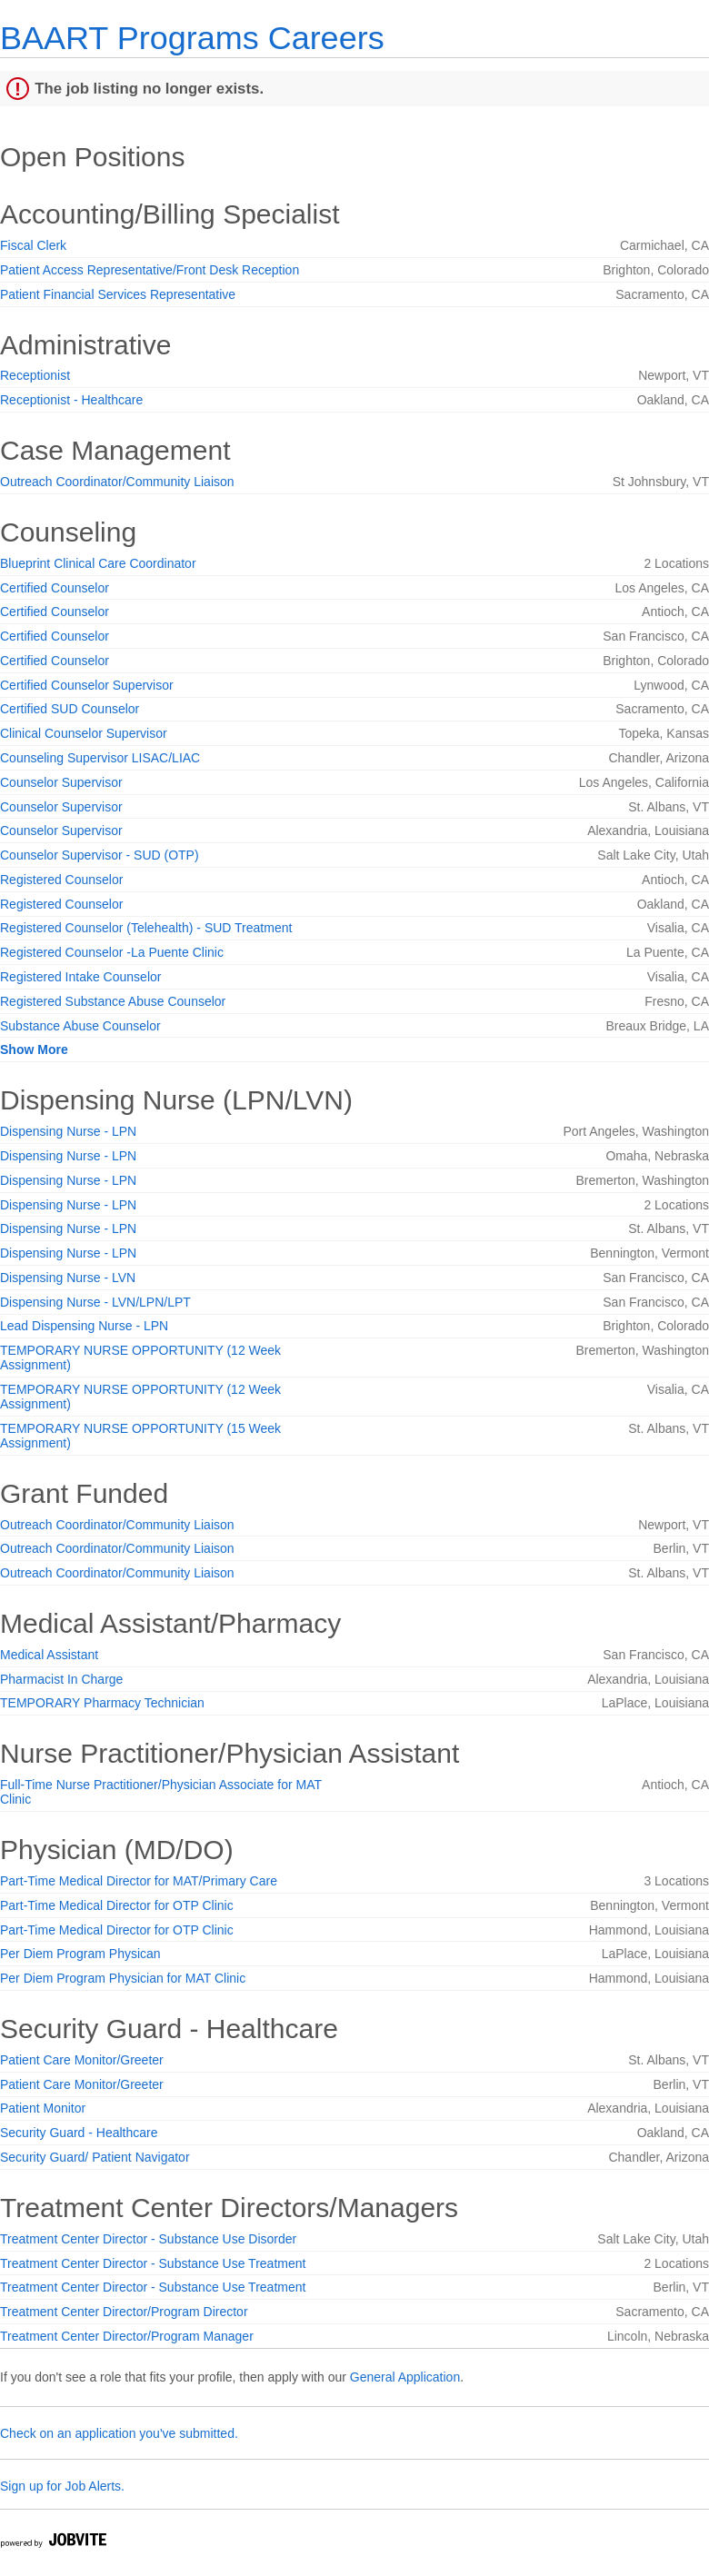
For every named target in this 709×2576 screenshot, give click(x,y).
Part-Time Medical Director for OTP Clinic (117, 1905)
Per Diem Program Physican (80, 1953)
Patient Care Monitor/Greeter (82, 2060)
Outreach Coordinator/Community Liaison (117, 481)
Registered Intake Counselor (80, 977)
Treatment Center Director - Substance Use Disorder (148, 2239)
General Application (405, 2377)
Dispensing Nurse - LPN (68, 1131)
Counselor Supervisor (61, 782)
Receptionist (35, 375)
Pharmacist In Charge (61, 1679)
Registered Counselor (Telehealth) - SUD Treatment (146, 927)
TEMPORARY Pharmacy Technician (102, 1703)
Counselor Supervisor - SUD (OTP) (99, 855)
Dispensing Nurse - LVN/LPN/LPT (95, 1302)
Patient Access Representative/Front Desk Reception (149, 270)
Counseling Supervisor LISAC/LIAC (100, 758)
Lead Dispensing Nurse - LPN (84, 1325)
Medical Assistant (49, 1654)
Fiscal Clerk (33, 245)
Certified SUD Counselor (69, 708)
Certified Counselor (54, 588)
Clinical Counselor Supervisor (83, 733)
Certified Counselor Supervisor (87, 685)
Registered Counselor (61, 879)
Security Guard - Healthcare (79, 2132)
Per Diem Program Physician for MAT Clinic (122, 1978)
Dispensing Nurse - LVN (67, 1277)
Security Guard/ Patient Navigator (95, 2157)
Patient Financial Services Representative (117, 294)
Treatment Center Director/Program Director (124, 2311)
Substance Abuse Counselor (80, 1026)
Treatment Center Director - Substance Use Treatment (152, 2263)
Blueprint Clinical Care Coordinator (98, 563)
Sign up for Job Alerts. (62, 2486)
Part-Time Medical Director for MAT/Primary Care (138, 1881)
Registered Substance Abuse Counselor (112, 1001)
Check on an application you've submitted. (119, 2433)
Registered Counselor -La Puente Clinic (112, 952)
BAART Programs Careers (192, 37)
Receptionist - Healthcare (71, 400)
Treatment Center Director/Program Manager (127, 2336)
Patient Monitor (42, 2108)
